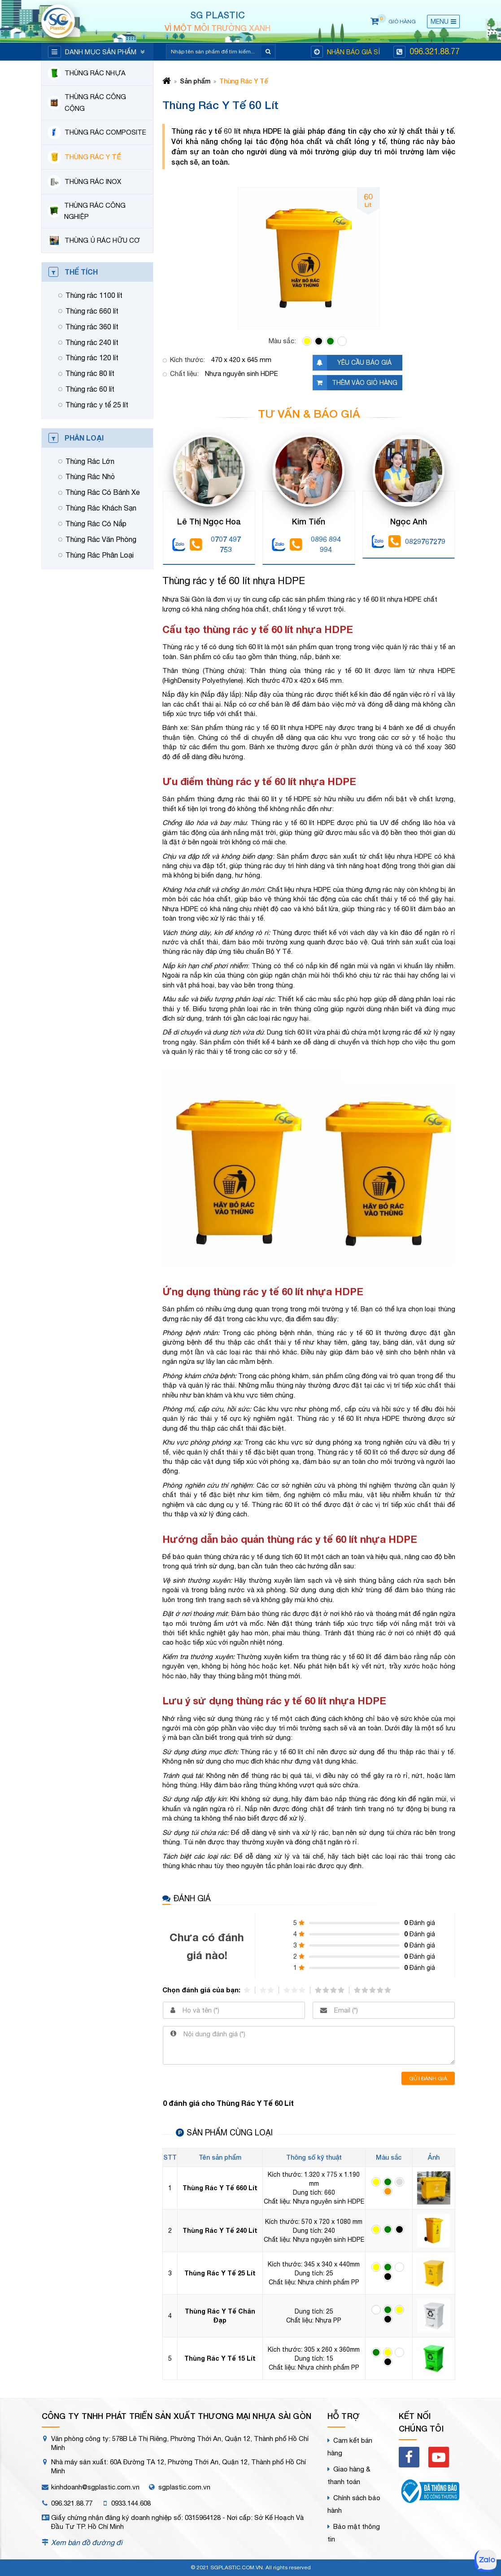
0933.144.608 (131, 2503)
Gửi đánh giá (428, 2078)
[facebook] (409, 2457)
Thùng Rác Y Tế (243, 81)
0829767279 (416, 541)
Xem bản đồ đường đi (86, 2542)
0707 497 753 (215, 544)
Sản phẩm (195, 81)
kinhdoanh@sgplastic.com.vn (95, 2487)
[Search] (215, 51)
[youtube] (438, 2457)
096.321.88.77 (435, 51)
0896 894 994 (315, 544)
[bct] (429, 2493)
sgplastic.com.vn (184, 2487)
